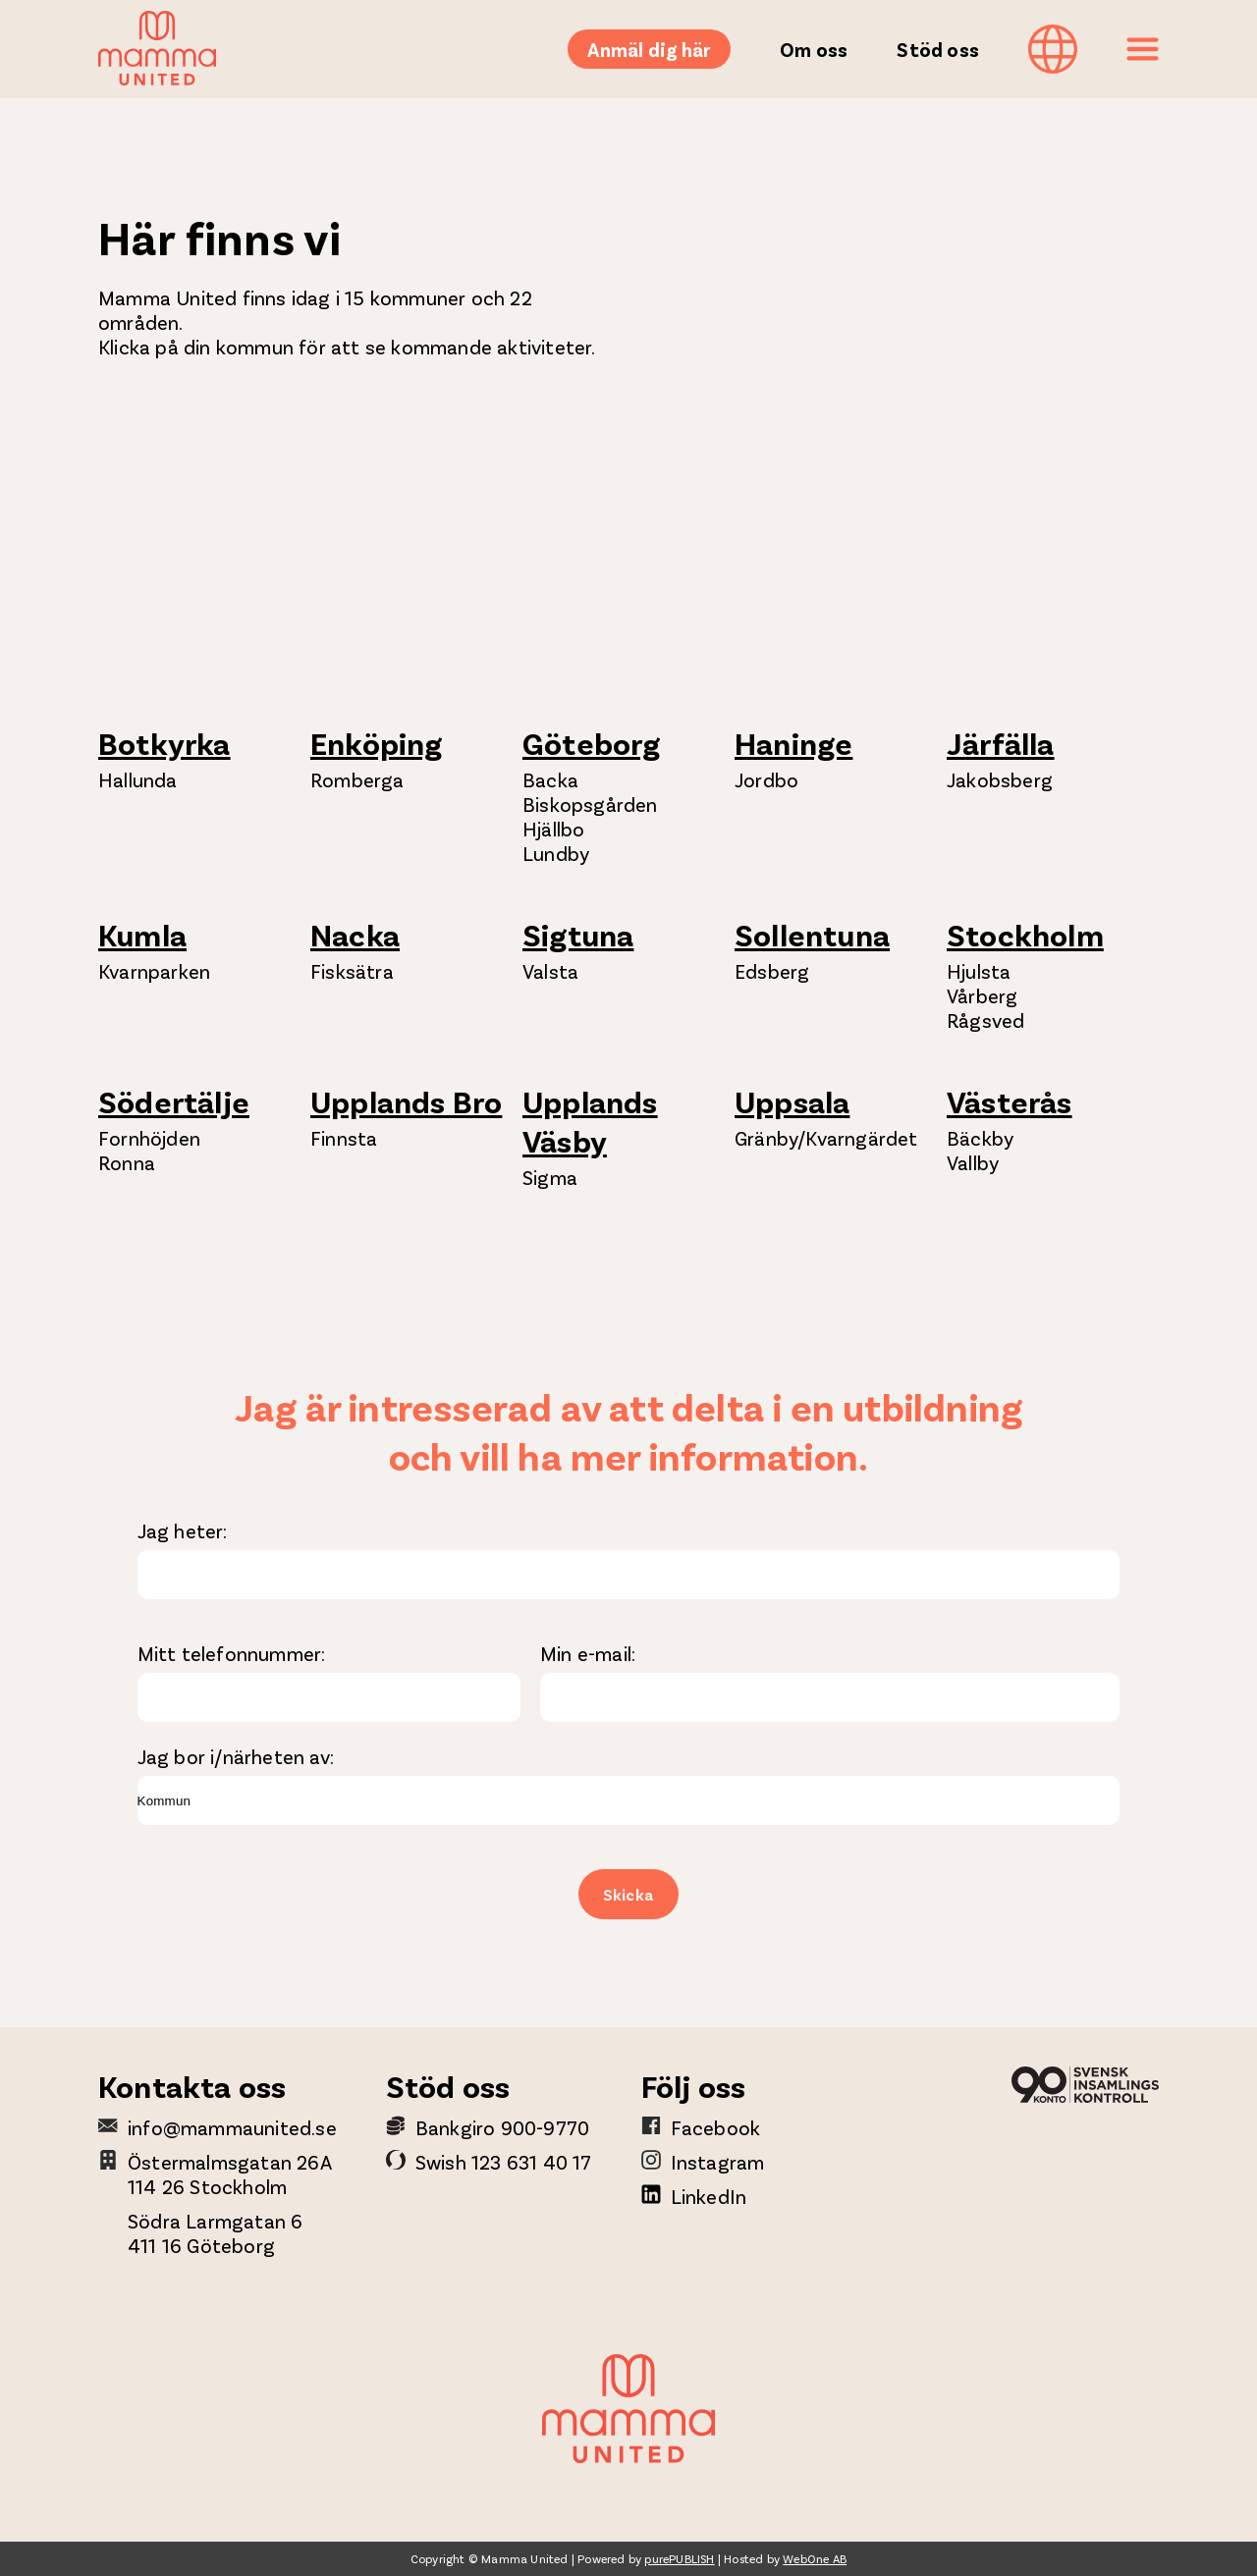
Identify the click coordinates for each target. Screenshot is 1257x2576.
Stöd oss (938, 49)
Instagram (718, 2162)
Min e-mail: (587, 1653)
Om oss (813, 49)
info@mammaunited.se (232, 2127)
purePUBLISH (679, 2558)
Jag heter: (182, 1530)
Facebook (716, 2127)
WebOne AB (815, 2558)
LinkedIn (709, 2196)
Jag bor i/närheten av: (235, 1756)
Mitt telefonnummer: (231, 1653)
